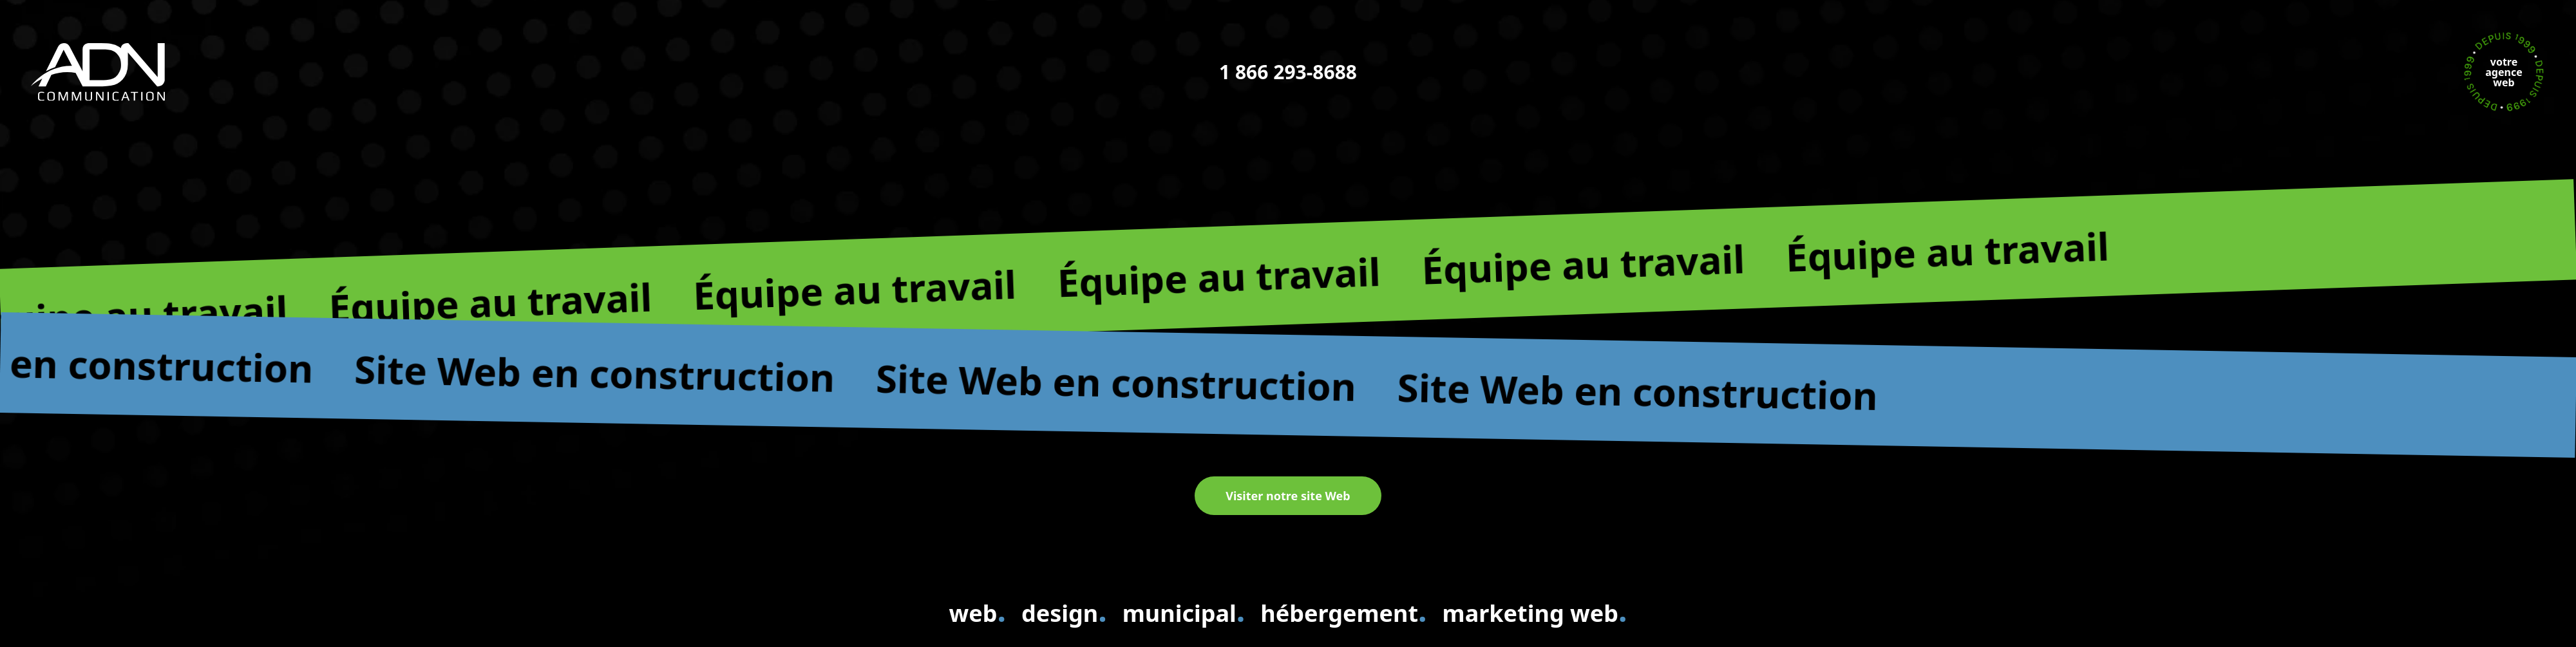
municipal (1183, 610)
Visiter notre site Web (1288, 495)
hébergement (1343, 610)
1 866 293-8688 (1288, 72)
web (977, 610)
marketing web (1535, 610)
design (1064, 610)
